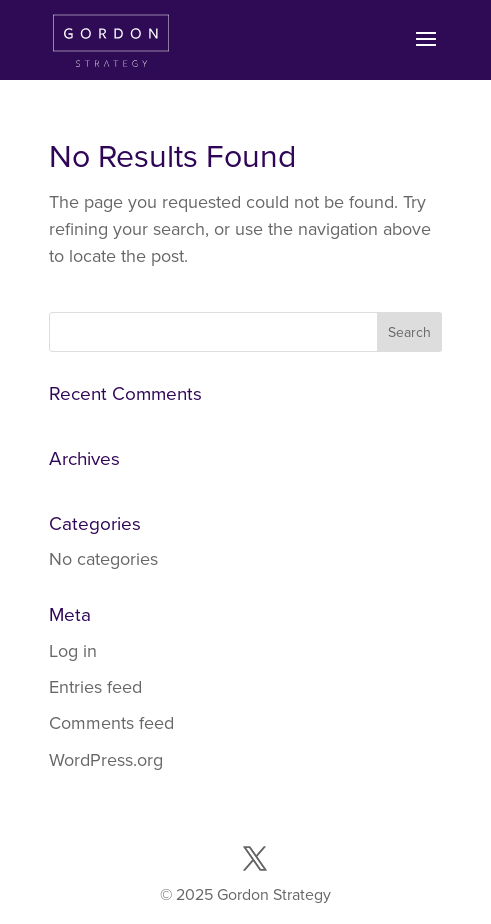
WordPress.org (106, 760)
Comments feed (111, 723)
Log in (73, 651)
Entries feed (95, 687)
